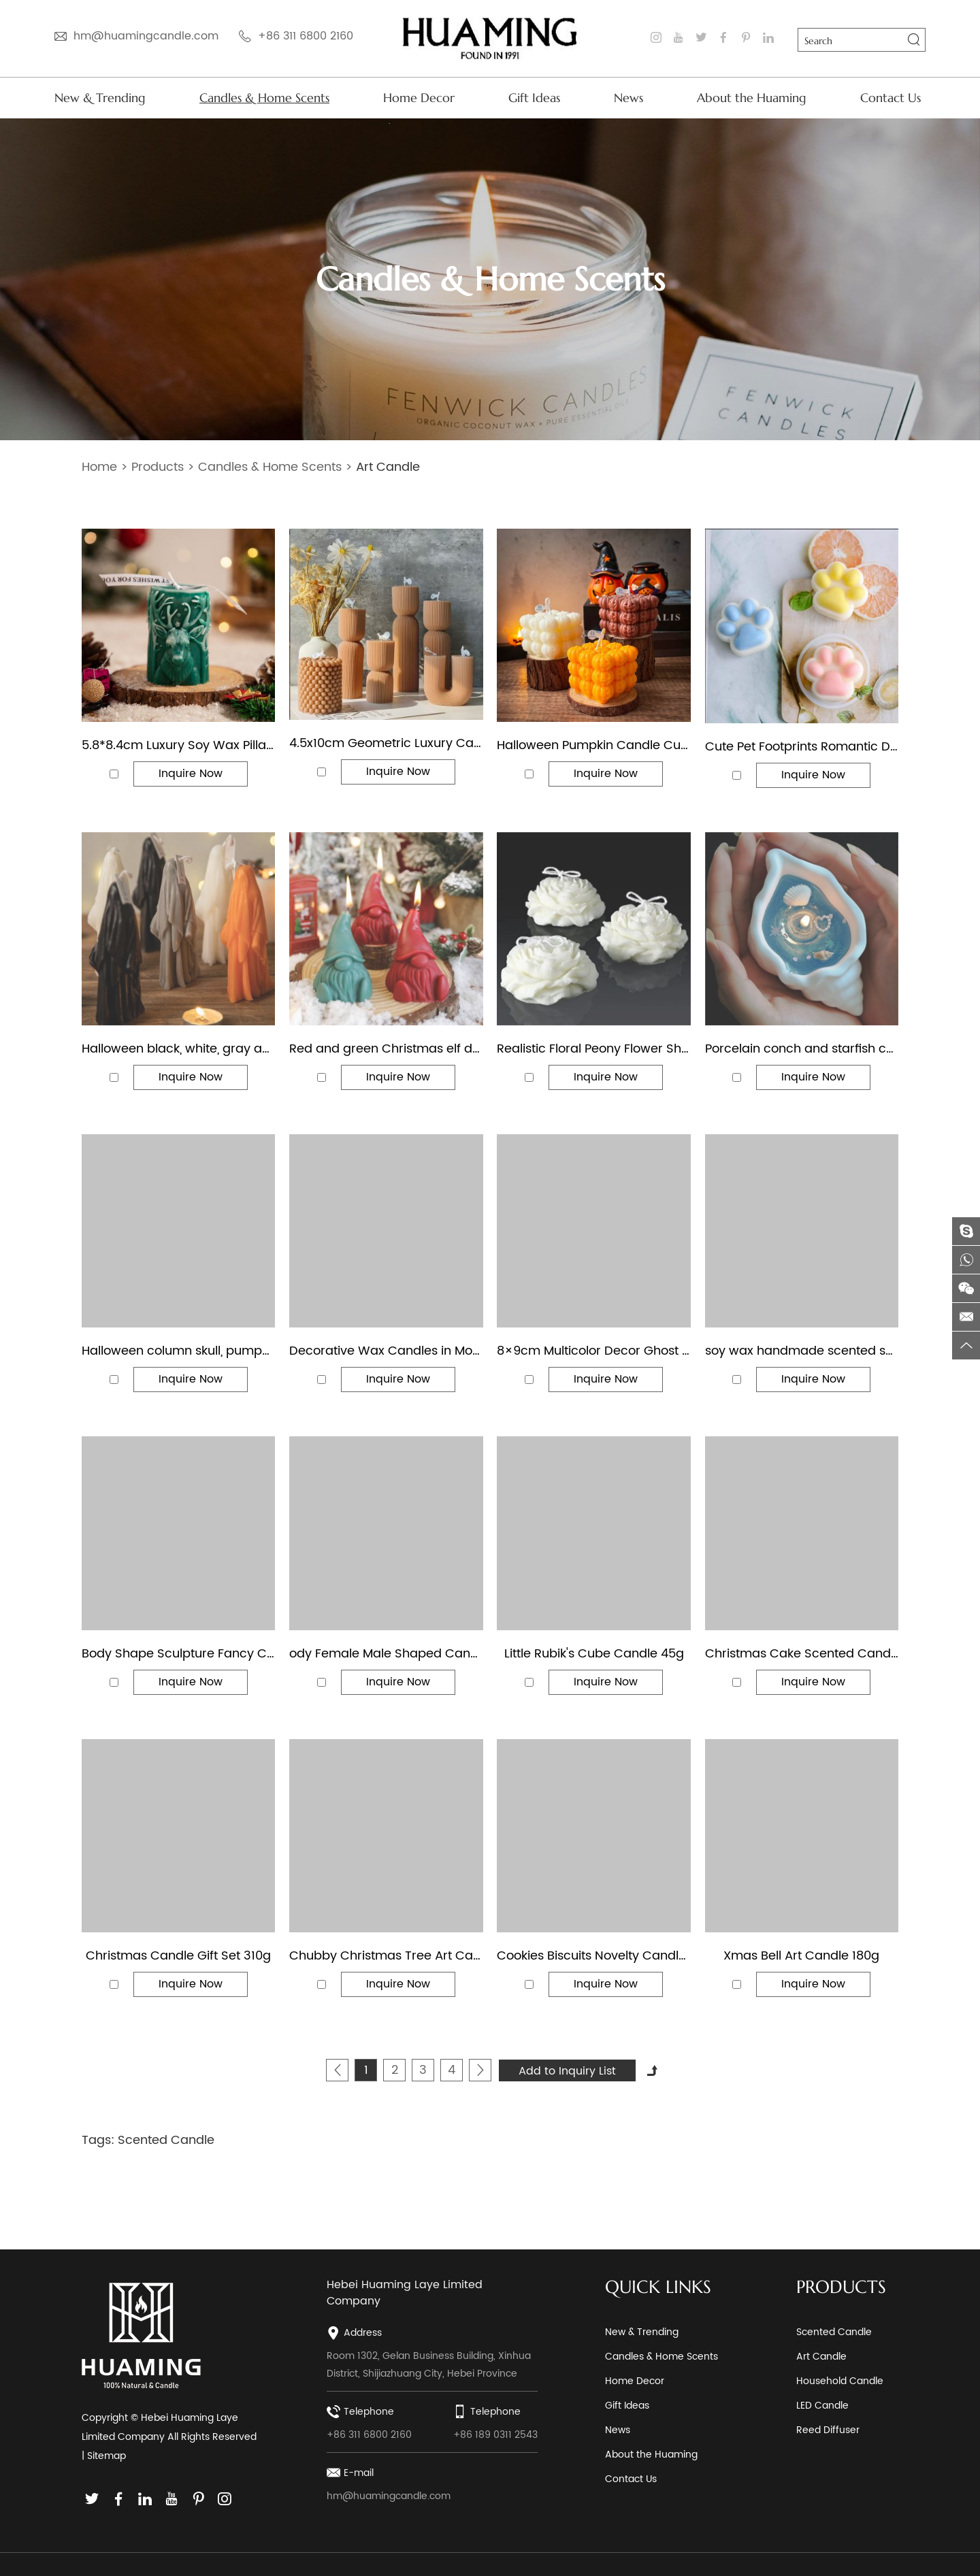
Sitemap (106, 2456)
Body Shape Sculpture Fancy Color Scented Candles (178, 1654)
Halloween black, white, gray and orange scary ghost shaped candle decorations (178, 1049)
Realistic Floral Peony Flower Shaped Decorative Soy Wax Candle (593, 1049)
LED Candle (822, 2405)
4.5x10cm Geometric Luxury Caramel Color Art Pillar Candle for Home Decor (386, 744)
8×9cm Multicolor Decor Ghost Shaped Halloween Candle (593, 1351)
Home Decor (419, 97)
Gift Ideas (534, 97)
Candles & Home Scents (264, 97)
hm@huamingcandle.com (146, 36)
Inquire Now (191, 773)
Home (99, 467)
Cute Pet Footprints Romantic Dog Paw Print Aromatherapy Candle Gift (801, 747)
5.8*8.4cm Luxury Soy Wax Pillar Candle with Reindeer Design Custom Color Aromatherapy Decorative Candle (178, 746)
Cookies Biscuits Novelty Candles (593, 1956)
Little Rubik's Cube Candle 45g (594, 1654)
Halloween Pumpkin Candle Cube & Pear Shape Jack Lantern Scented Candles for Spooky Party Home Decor (593, 746)
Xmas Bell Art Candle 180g (801, 1956)
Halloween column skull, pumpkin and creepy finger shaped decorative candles (178, 1351)
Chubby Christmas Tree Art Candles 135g (386, 1956)
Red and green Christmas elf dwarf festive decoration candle (386, 1049)
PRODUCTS (841, 2287)
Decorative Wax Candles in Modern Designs (386, 1351)
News (628, 97)
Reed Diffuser (828, 2430)
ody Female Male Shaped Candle (386, 1654)
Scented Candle (166, 2140)
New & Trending (100, 97)
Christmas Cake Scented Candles (801, 1654)
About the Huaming (751, 97)
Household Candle (839, 2381)
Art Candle (388, 467)
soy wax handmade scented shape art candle (801, 1351)
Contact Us (890, 97)
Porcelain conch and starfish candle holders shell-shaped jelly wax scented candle (801, 1049)
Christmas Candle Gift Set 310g (178, 1956)
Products (157, 467)
